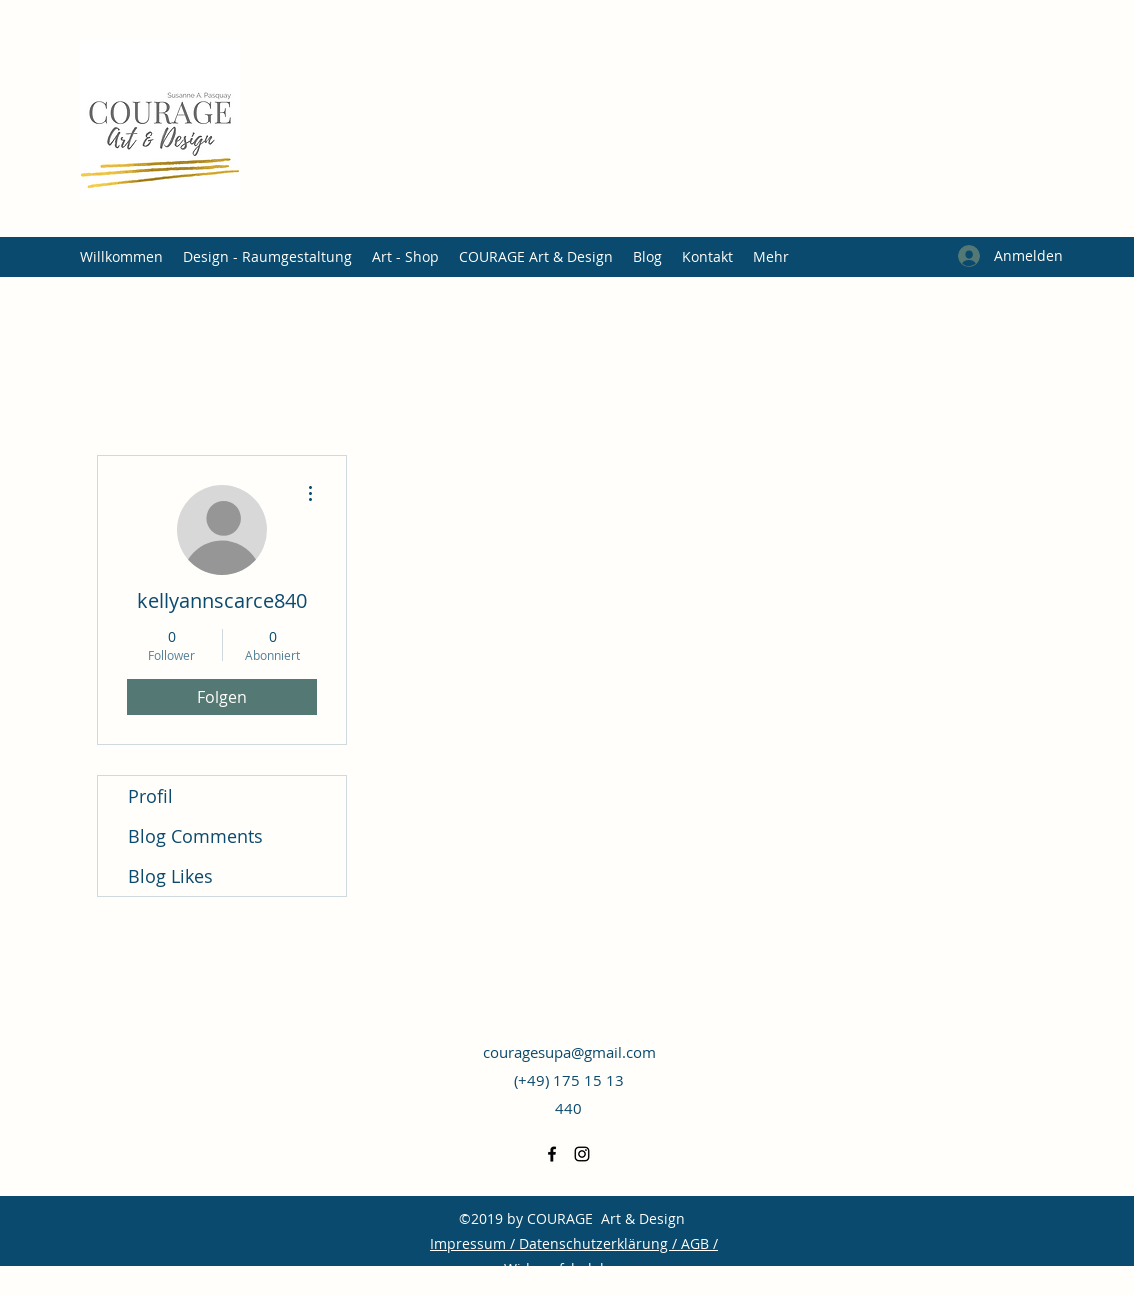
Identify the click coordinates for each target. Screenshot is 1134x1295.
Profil (150, 796)
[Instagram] (582, 1154)
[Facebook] (552, 1154)
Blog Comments (195, 836)
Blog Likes (170, 876)
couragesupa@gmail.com (569, 1052)
